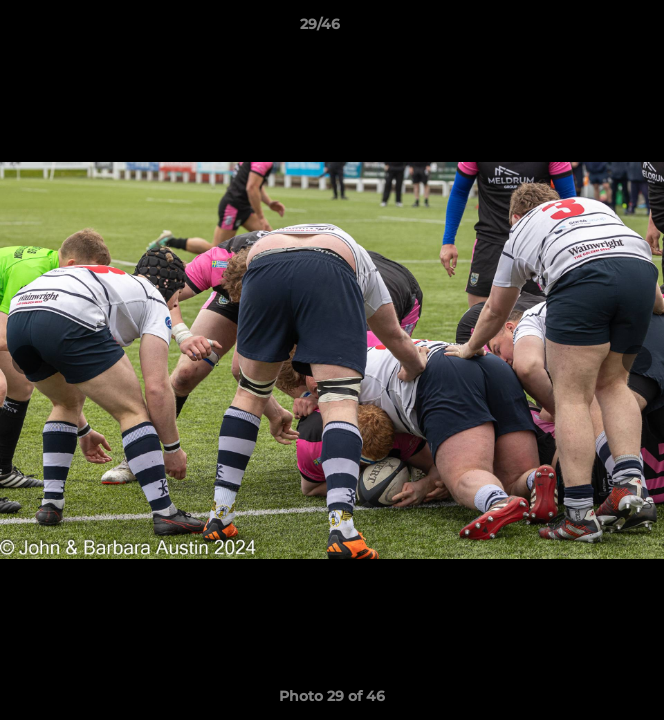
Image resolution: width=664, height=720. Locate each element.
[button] (592, 29)
